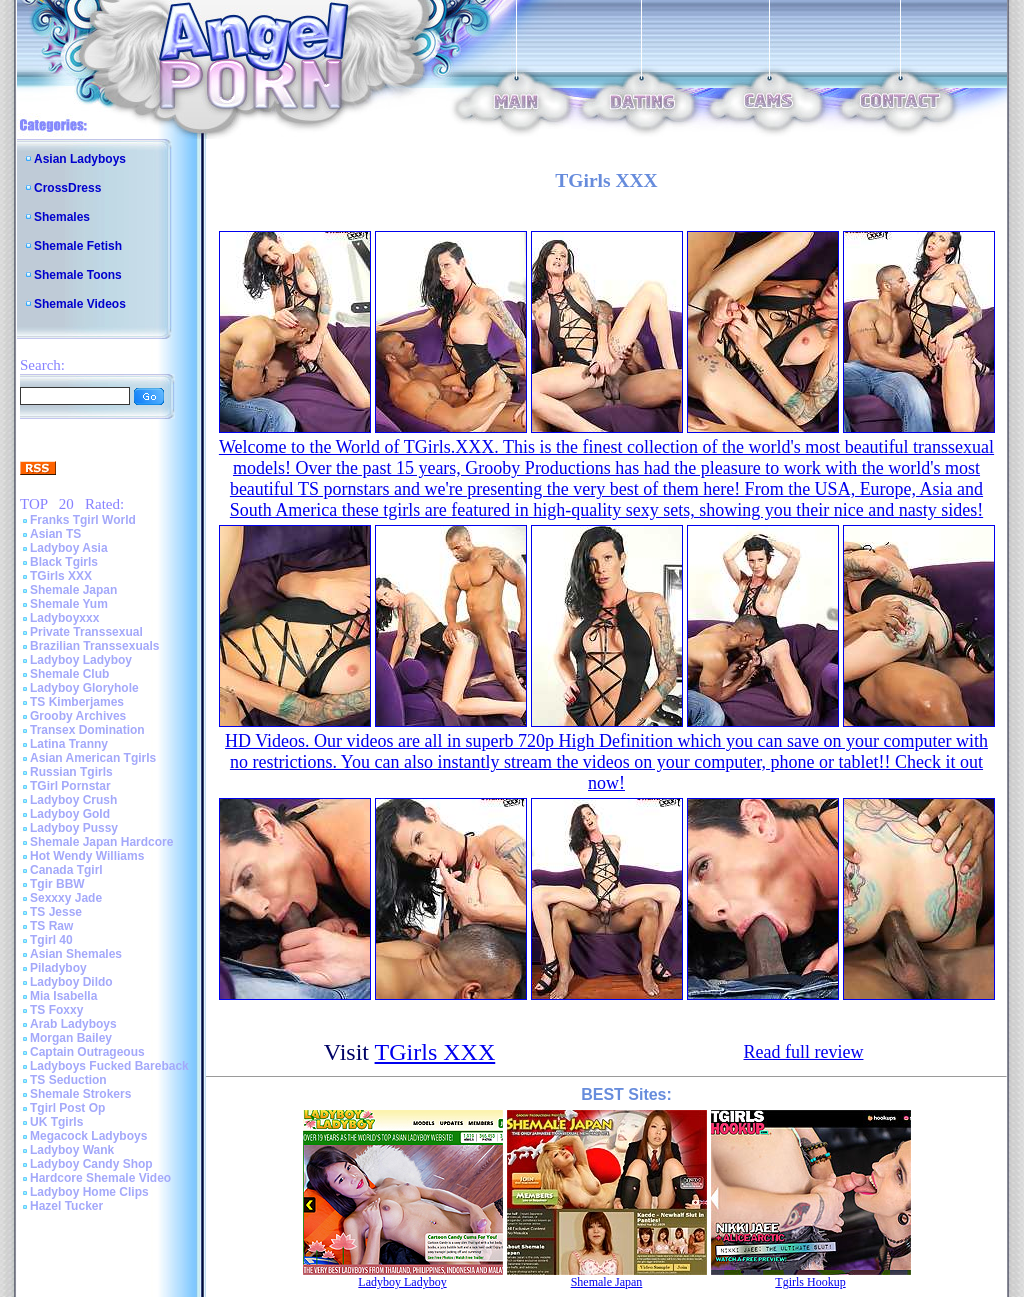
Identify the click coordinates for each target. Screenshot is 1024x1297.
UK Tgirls (56, 1122)
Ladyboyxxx (64, 618)
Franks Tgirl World (83, 520)
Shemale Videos (80, 304)
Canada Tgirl (66, 870)
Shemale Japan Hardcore (101, 842)
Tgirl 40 (51, 940)
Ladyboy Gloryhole (84, 688)
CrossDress (67, 188)
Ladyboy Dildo (71, 982)
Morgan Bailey (71, 1038)
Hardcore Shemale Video (100, 1178)
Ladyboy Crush (73, 800)
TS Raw (51, 926)
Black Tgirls (64, 562)
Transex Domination (87, 730)
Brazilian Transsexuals (94, 646)
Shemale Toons (78, 275)
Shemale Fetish (78, 246)
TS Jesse (56, 912)
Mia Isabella (63, 996)
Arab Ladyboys (73, 1024)
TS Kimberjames (77, 702)
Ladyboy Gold (70, 814)
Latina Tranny (69, 744)
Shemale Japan (73, 590)
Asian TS (55, 534)
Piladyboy (58, 968)
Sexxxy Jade (66, 898)
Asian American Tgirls (93, 758)
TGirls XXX (61, 576)
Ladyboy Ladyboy (81, 660)
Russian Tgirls (71, 772)
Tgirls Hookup (810, 1282)
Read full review (804, 1052)
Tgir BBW (57, 884)
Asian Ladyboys (80, 159)
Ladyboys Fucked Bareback (109, 1066)
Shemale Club (69, 674)
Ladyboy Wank (72, 1150)
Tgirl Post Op (67, 1108)
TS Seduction (68, 1080)
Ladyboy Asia (69, 548)
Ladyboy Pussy (74, 828)
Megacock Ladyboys (88, 1136)
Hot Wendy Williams (87, 856)
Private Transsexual (86, 632)
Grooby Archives (78, 716)
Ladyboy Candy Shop (91, 1164)
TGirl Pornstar (70, 786)
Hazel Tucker (66, 1206)
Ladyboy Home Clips (89, 1192)
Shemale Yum (69, 604)
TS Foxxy (56, 1010)
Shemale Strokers (80, 1094)
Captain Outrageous (87, 1052)
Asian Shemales (76, 954)
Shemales (62, 217)
